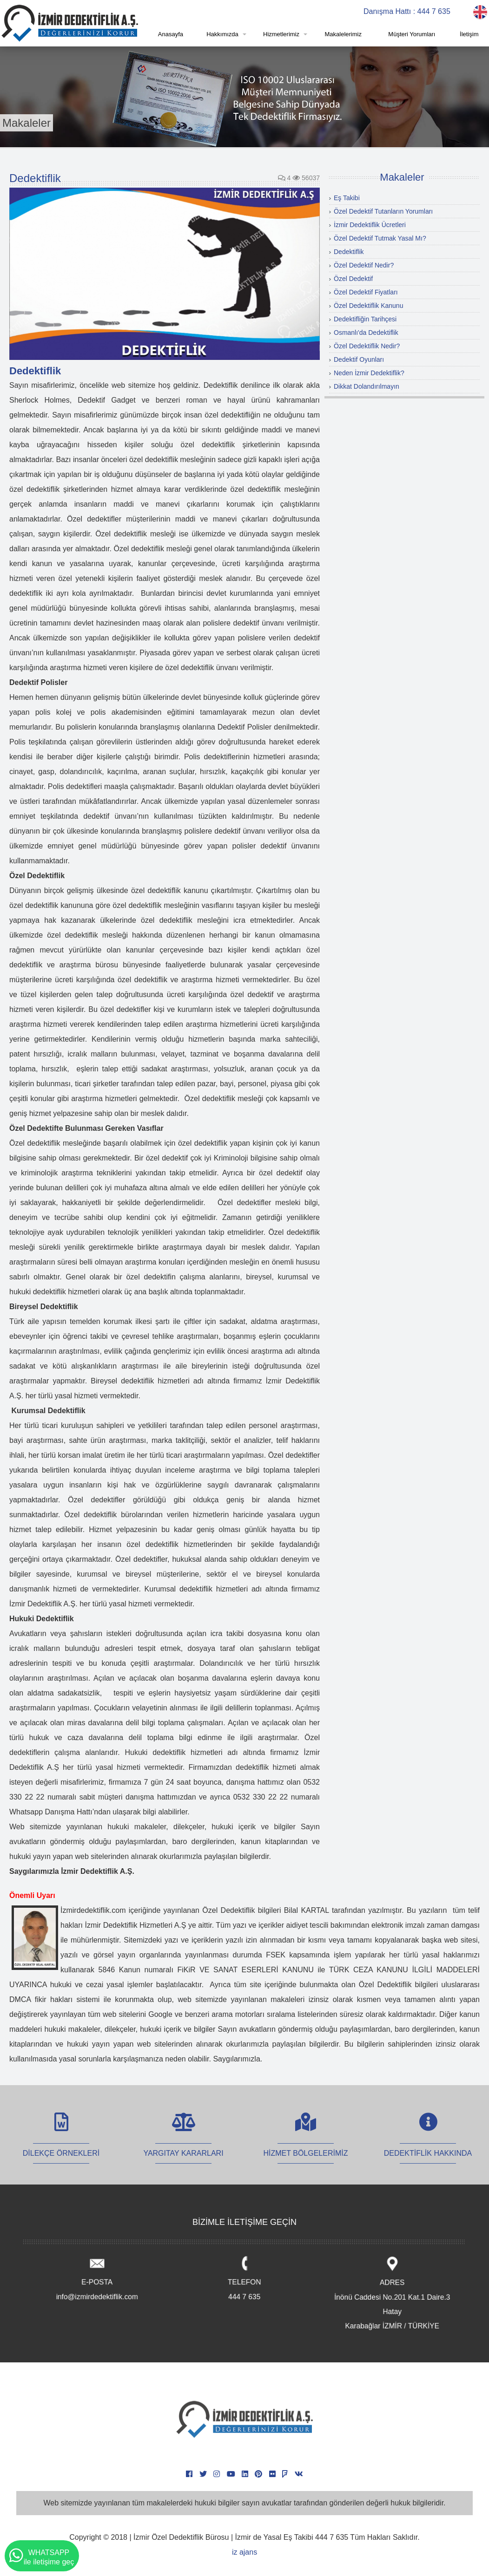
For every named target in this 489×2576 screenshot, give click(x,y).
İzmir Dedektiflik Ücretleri (370, 224)
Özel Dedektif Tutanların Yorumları (383, 211)
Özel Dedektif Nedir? (364, 265)
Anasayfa (170, 34)
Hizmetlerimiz (281, 34)
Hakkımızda (222, 34)
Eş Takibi (347, 198)
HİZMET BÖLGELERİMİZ (306, 2143)
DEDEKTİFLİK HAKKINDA (428, 2143)
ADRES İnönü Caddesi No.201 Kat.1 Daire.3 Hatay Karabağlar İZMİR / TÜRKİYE (392, 2294)
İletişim (469, 34)
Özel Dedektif (353, 278)
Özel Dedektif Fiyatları (366, 292)
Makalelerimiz (342, 34)
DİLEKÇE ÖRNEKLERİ (61, 2143)
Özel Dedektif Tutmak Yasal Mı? (380, 238)
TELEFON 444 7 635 (245, 2279)
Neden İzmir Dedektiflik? (369, 373)
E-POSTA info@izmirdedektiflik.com (97, 2279)
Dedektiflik (349, 251)
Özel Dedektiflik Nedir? (367, 346)
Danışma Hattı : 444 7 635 (406, 11)
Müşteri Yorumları (411, 34)
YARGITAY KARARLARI (183, 2143)
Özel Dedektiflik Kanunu (368, 305)
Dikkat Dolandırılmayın (366, 386)
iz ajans (244, 2552)
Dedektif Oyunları (359, 359)
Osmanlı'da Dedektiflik (366, 332)
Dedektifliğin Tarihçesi (365, 319)
